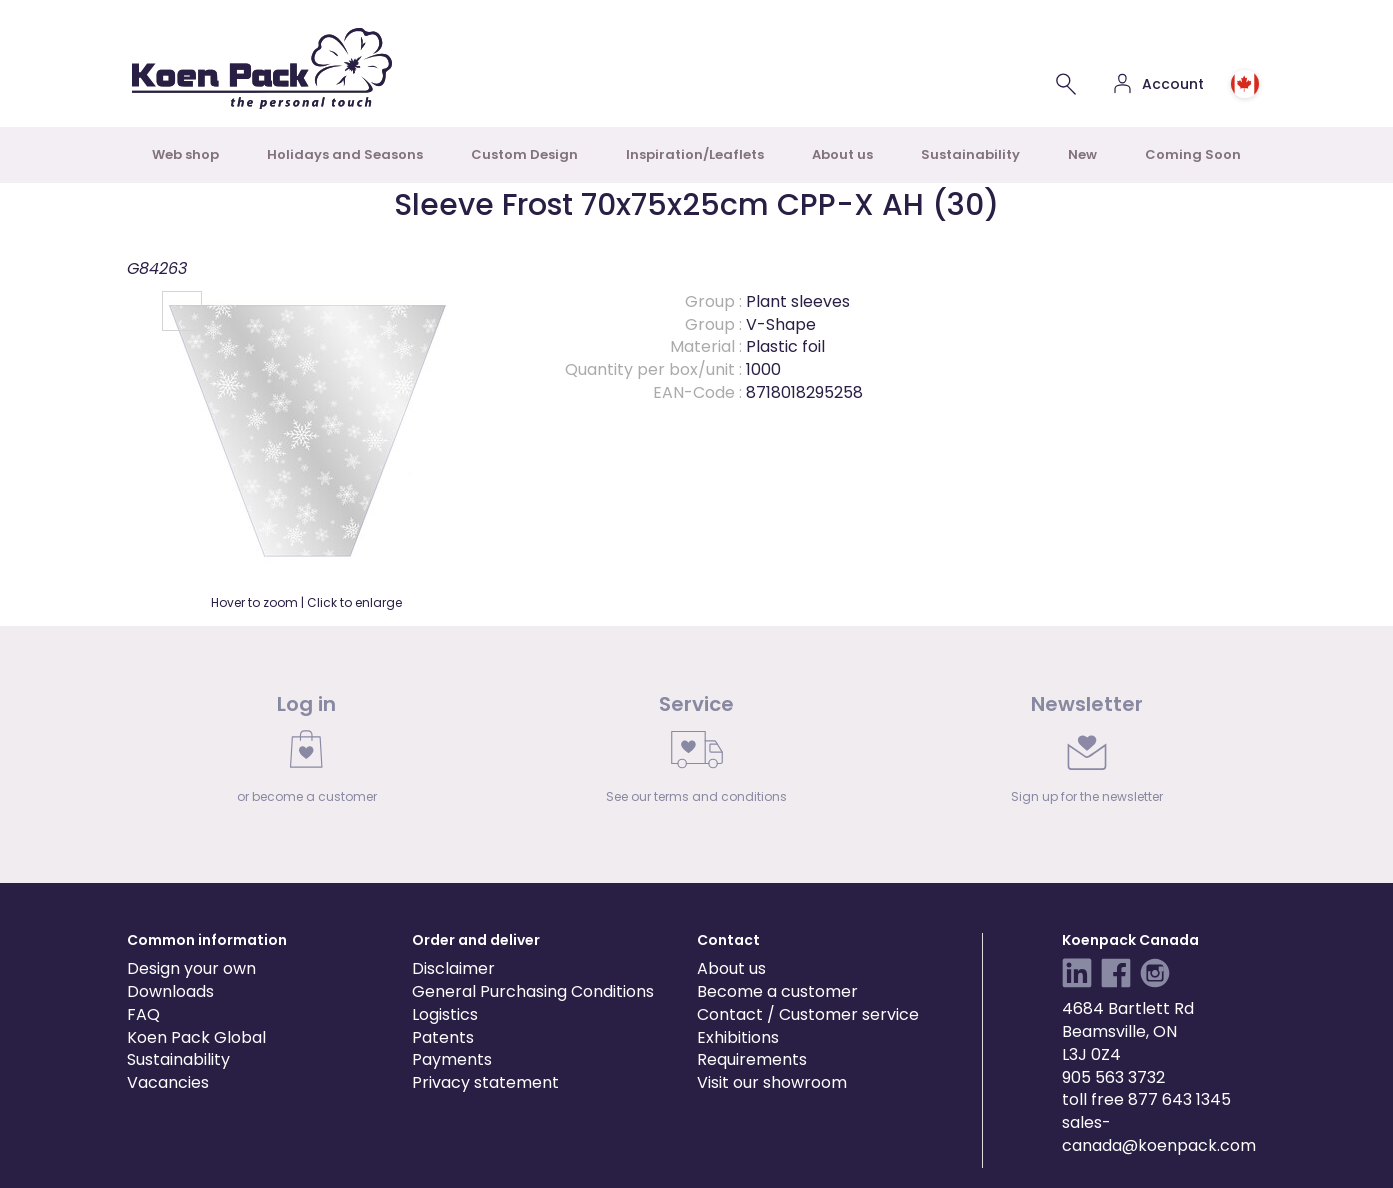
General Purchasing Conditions (533, 991)
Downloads (170, 991)
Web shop (185, 154)
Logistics (445, 1014)
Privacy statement (485, 1082)
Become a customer (777, 991)
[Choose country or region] (1245, 84)
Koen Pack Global (196, 1037)
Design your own (191, 968)
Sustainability (970, 154)
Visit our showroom (772, 1082)
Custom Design (524, 154)
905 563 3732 (1113, 1077)
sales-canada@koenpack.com (1159, 1134)
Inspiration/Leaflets (695, 154)
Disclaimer (453, 968)
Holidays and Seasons (345, 154)
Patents (443, 1037)
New (1082, 154)
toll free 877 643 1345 (1146, 1099)
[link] (307, 754)
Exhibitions (738, 1037)
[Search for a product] (1066, 84)
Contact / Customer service (808, 1014)
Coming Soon (1193, 154)
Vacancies (168, 1082)
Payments (452, 1059)
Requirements (752, 1059)
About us (842, 154)
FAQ (143, 1014)
